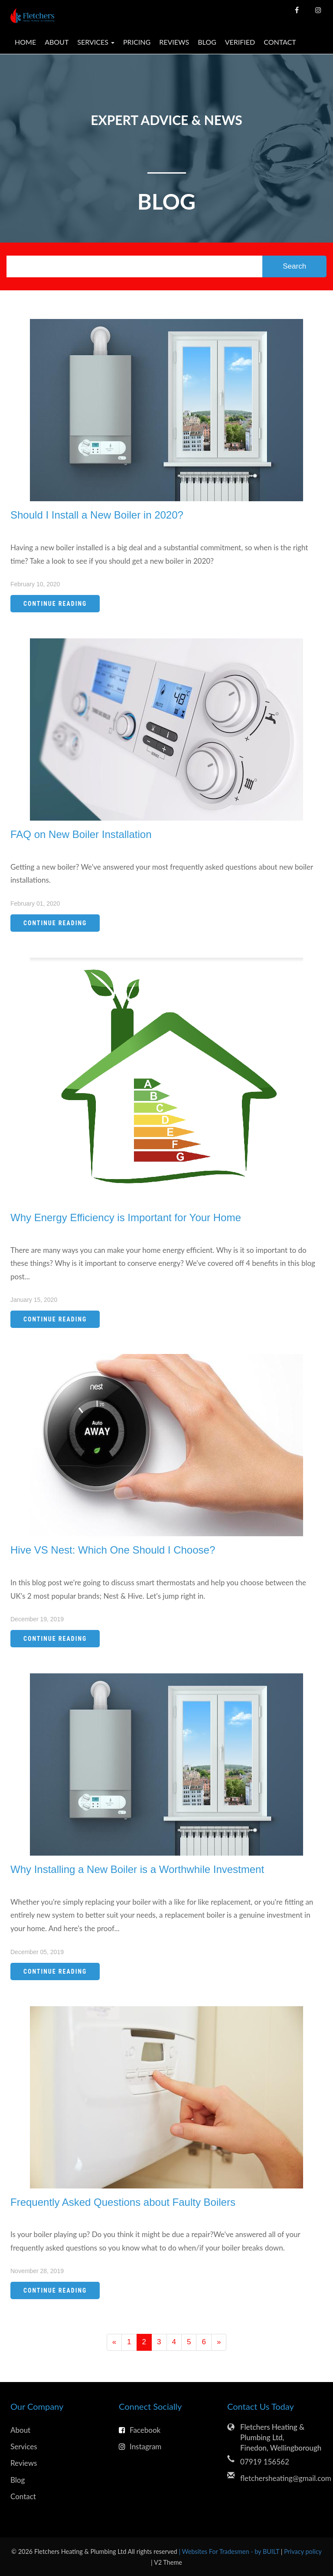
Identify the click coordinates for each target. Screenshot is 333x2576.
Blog (207, 42)
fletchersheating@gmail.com (281, 2478)
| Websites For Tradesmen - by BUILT (230, 2551)
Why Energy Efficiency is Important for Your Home (125, 1217)
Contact (280, 42)
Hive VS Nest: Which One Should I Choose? (112, 1550)
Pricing (136, 42)
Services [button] (95, 42)
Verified (240, 42)
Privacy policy (303, 2551)
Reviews (174, 42)
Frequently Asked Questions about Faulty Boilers (122, 2202)
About (57, 42)
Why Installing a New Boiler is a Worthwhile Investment (137, 1869)
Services (23, 2446)
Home (25, 42)
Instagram (140, 2446)
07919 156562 (264, 2461)
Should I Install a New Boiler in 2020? (96, 515)
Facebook (139, 2430)
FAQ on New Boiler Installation (81, 834)
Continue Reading (55, 603)
